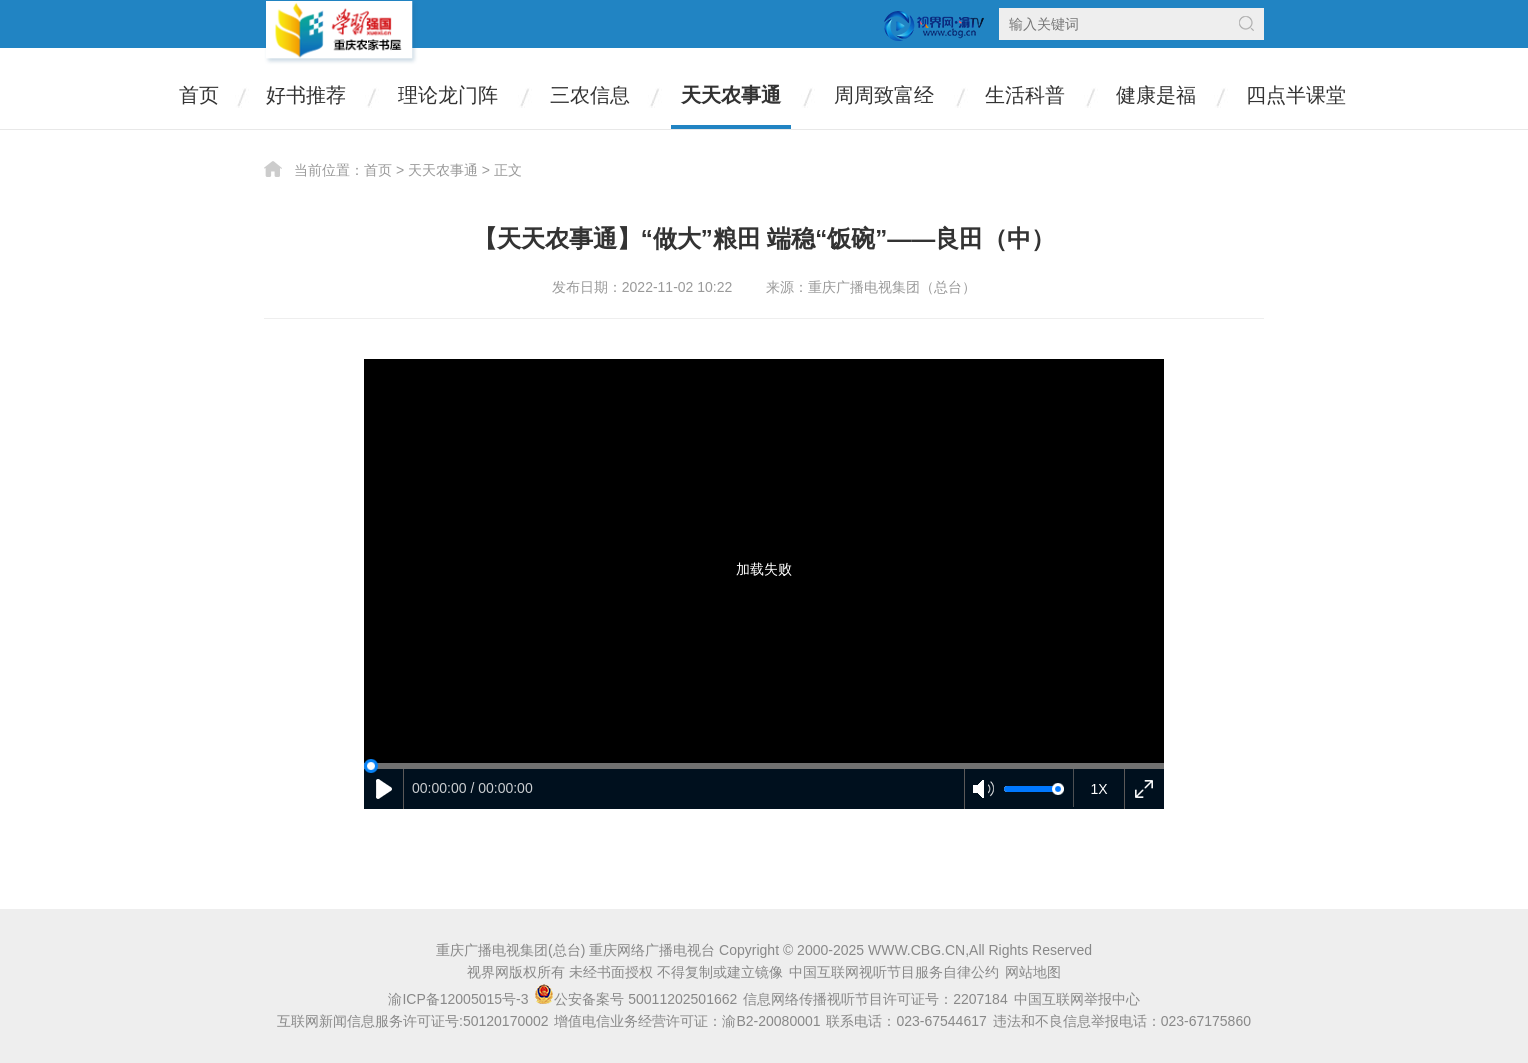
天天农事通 (731, 95)
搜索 (1246, 23)
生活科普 (1025, 95)
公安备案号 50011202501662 (637, 999)
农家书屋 (341, 32)
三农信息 (590, 95)
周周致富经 (884, 95)
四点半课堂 (1296, 95)
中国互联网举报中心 (1077, 999)
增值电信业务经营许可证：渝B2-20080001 (687, 1021)
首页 (199, 95)
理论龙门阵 (448, 95)
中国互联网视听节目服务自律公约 (894, 972)
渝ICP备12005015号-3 (458, 999)
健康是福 (1156, 95)
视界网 (934, 26)
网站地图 (1033, 972)
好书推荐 (306, 95)
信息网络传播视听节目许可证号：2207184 (875, 999)
